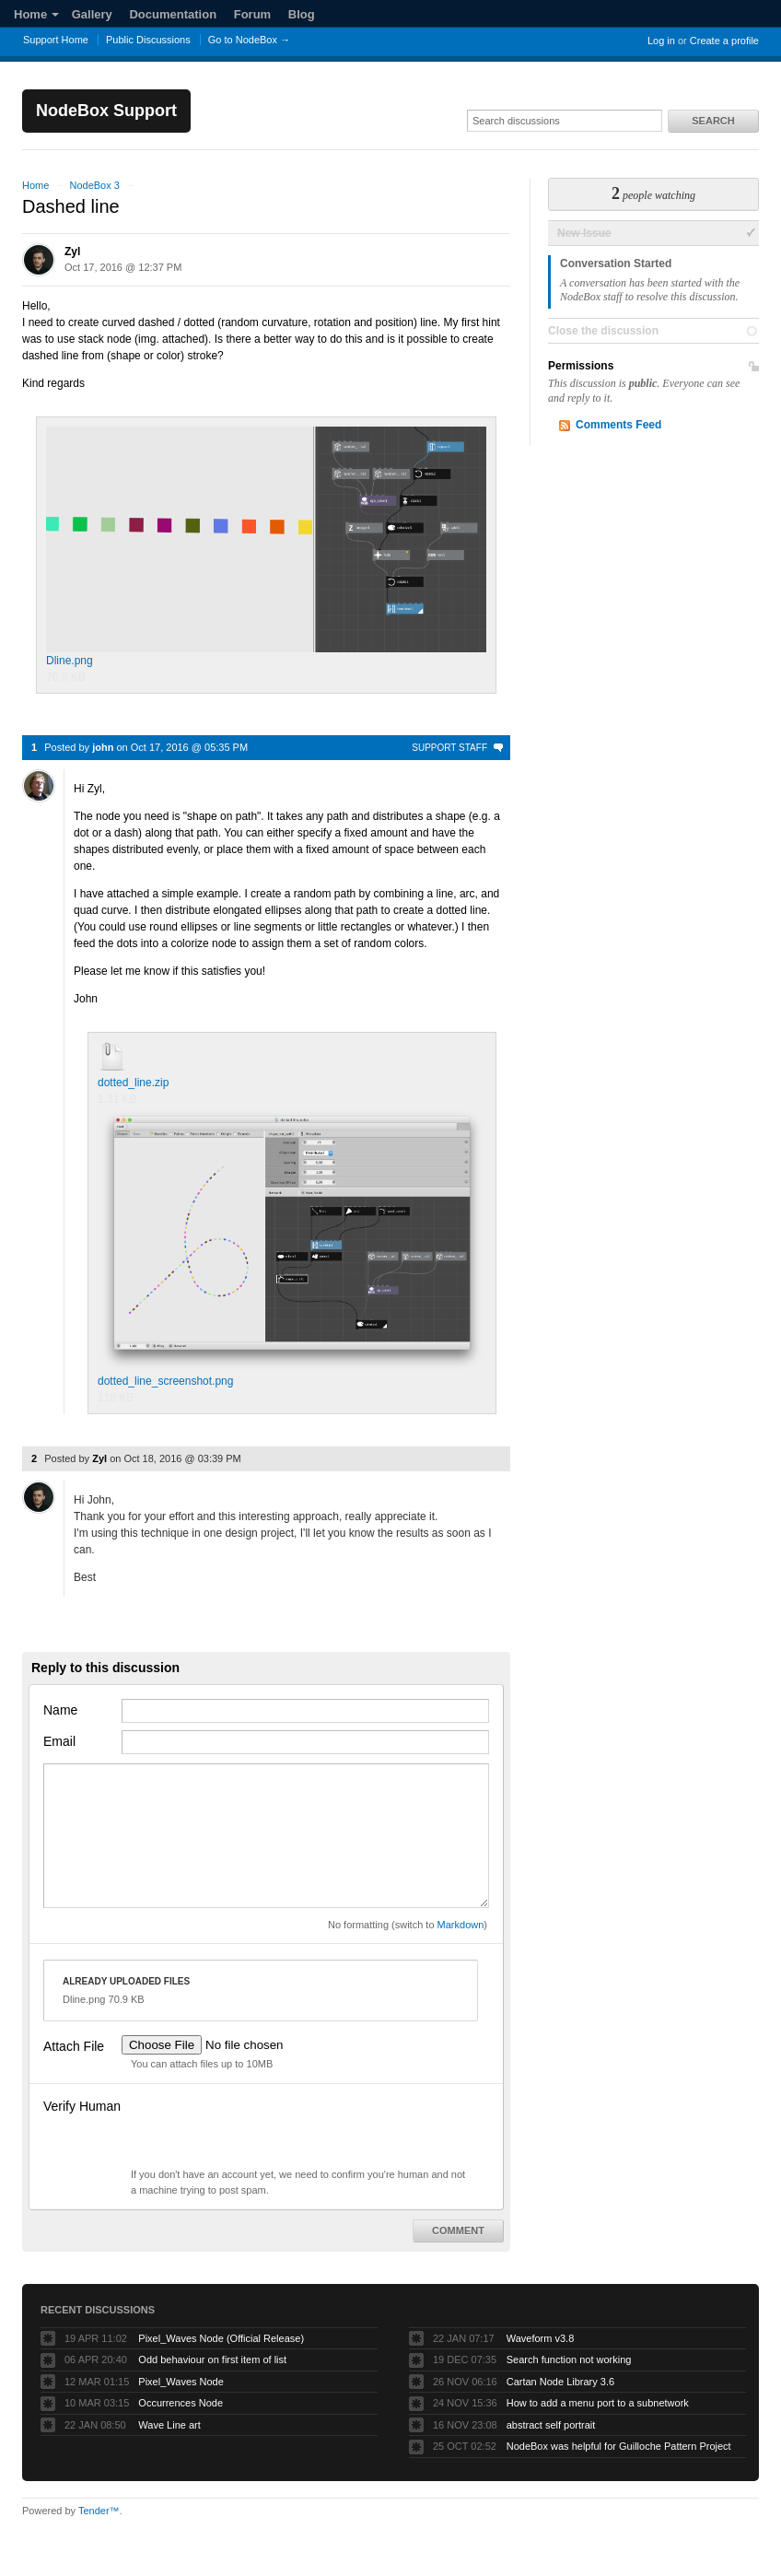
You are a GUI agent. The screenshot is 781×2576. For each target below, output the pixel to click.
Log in (661, 40)
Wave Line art (169, 2424)
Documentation (172, 14)
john (102, 747)
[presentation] (262, 2131)
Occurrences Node (180, 2402)
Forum (252, 14)
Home (36, 14)
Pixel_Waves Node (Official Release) (221, 2338)
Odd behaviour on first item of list (212, 2359)
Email (59, 1741)
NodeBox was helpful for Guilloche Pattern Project (619, 2446)
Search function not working (569, 2359)
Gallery (92, 14)
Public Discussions (148, 39)
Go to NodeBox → (249, 39)
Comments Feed (618, 424)
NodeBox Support (106, 110)
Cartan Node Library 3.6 (560, 2381)
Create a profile (724, 40)
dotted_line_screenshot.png (292, 1247)
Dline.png (266, 547)
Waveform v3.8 (541, 2338)
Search (713, 120)
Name (60, 1710)
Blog (301, 14)
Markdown (460, 1924)
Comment (458, 2230)
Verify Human (82, 2106)
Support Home (55, 39)
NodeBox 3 (94, 185)
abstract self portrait (551, 2424)
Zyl (72, 251)
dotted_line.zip (133, 1082)
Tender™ (99, 2510)
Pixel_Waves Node (181, 2381)
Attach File (73, 2046)
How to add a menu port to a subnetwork (598, 2402)
